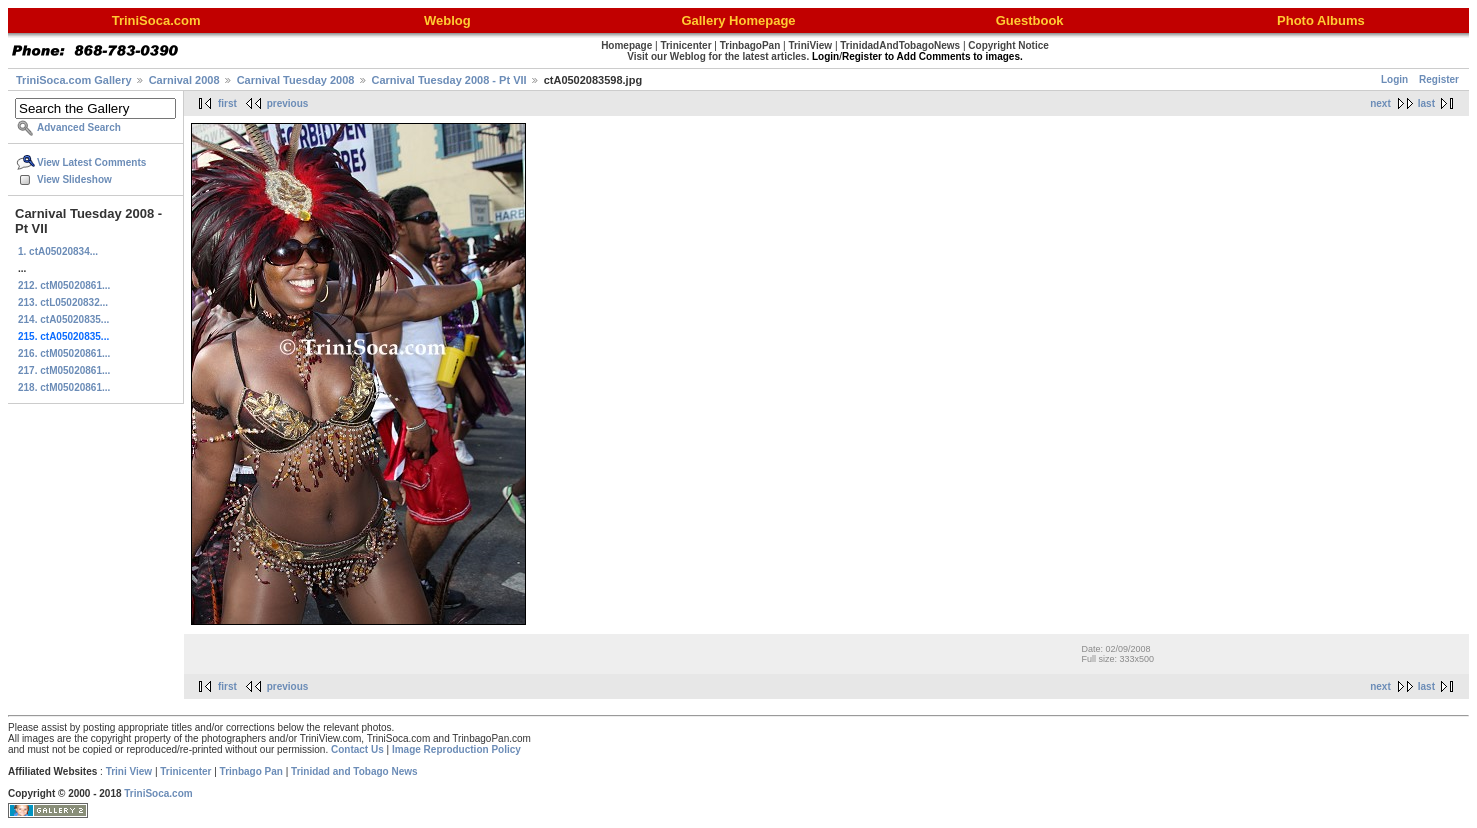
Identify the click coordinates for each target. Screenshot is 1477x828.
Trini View (129, 771)
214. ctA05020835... (63, 319)
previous (288, 103)
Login (1394, 79)
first (227, 103)
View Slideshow (74, 179)
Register (1439, 79)
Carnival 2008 (184, 80)
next (1380, 103)
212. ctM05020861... (64, 285)
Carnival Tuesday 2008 (296, 80)
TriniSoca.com (158, 793)
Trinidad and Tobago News (354, 771)
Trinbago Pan (251, 771)
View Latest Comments (91, 162)
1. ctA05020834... (58, 251)
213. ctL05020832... (63, 302)
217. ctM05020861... (64, 370)
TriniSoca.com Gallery (74, 80)
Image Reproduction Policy (456, 749)
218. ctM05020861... (64, 387)
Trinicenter (185, 771)
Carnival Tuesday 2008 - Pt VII (449, 80)
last (1426, 103)
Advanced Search (79, 127)
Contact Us (357, 749)
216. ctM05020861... (64, 353)
